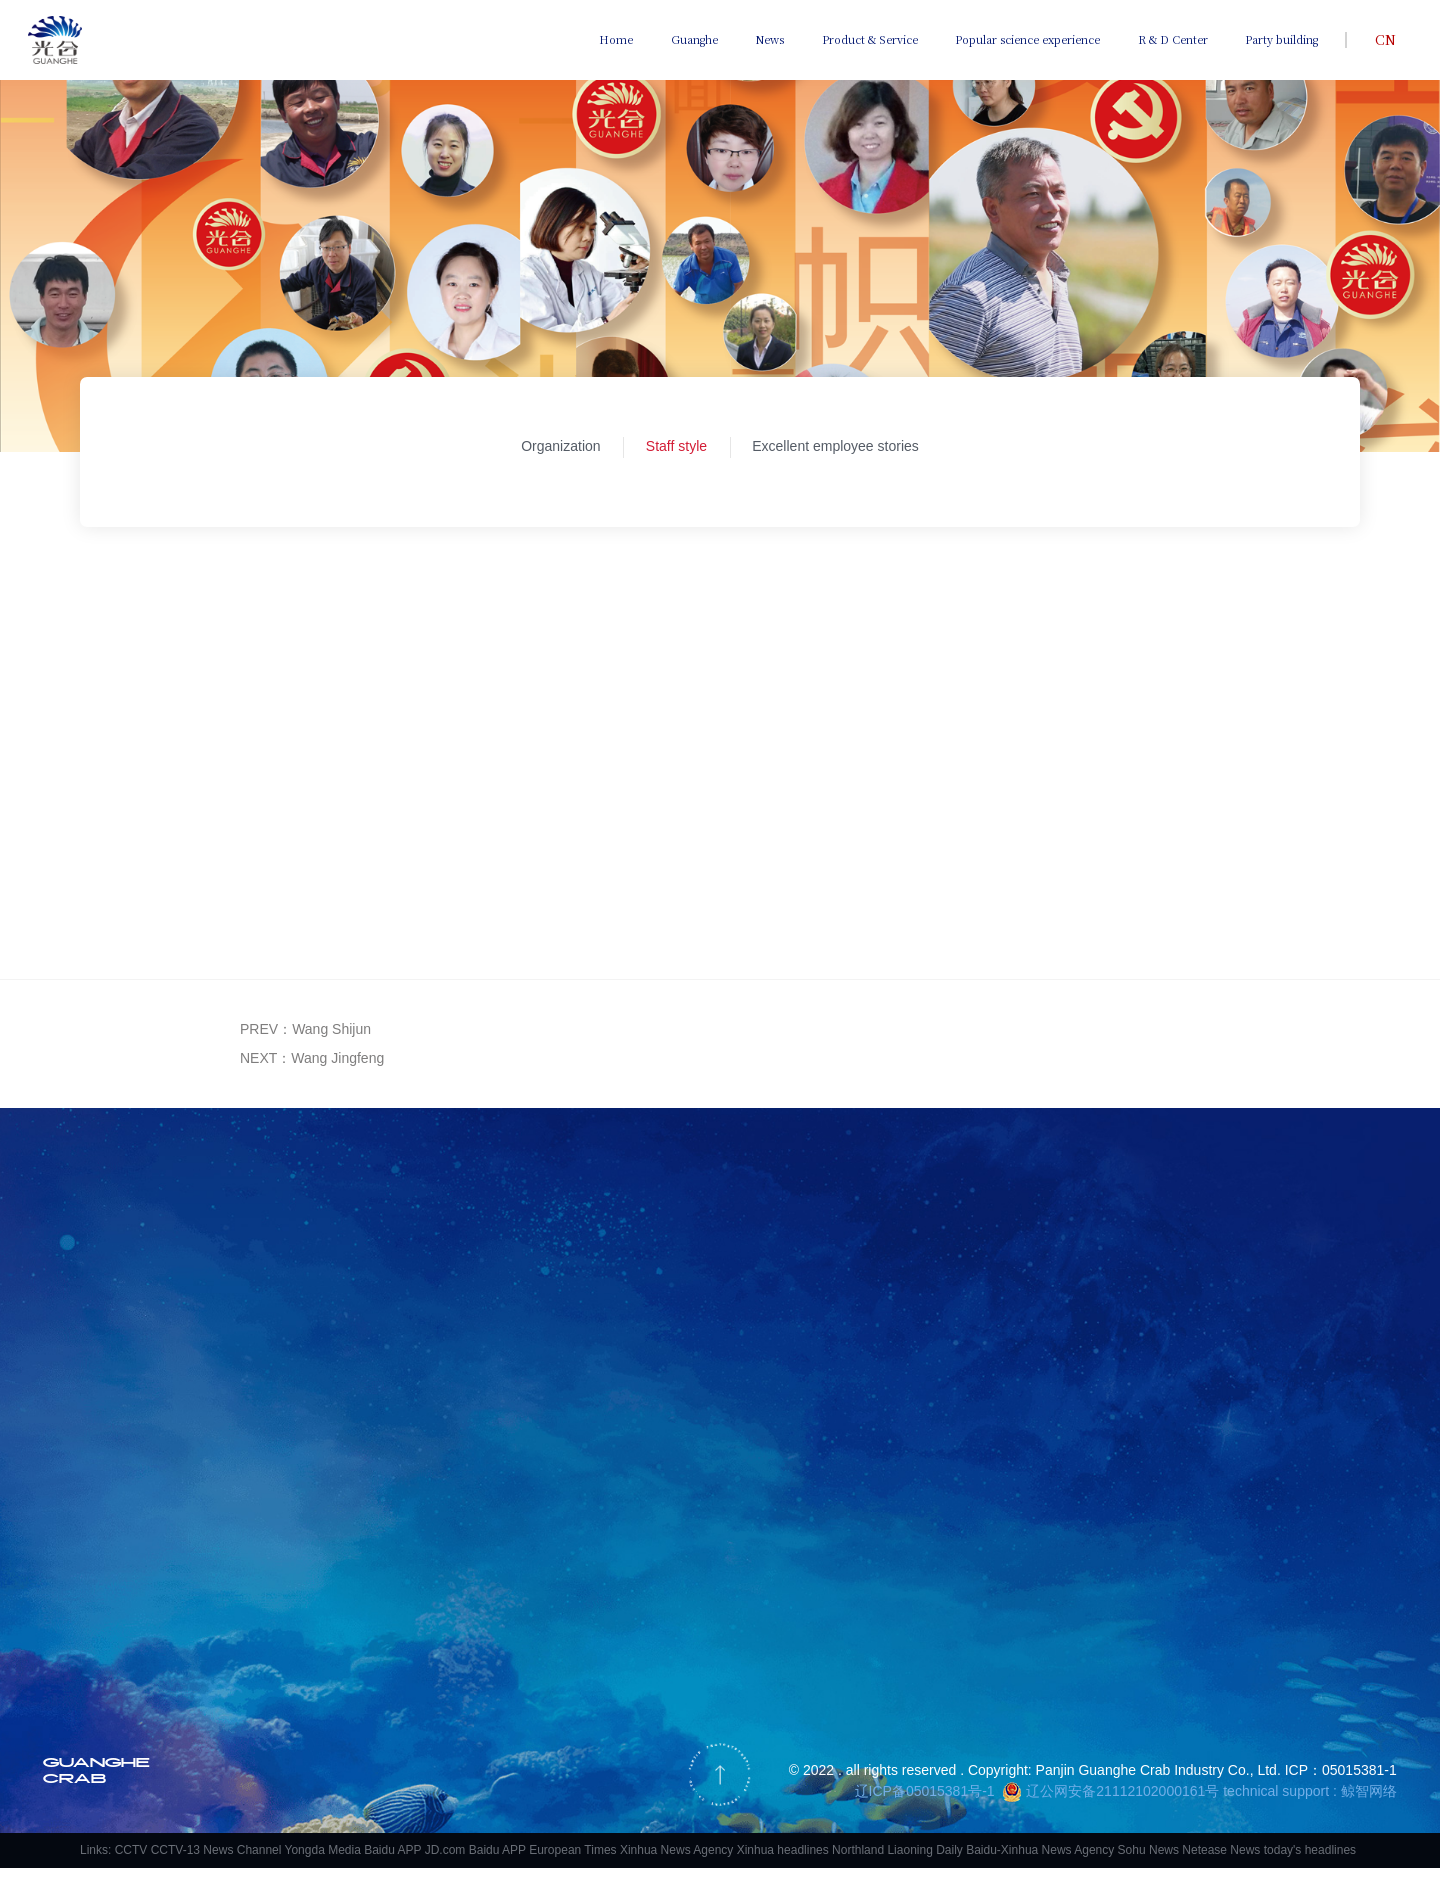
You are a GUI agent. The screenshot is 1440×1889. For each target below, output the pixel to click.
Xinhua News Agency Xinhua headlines (724, 1871)
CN (1385, 39)
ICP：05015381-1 (1341, 1791)
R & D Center (1173, 39)
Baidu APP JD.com (414, 1871)
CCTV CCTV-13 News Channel (198, 1871)
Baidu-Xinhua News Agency (1040, 1871)
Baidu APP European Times (543, 1871)
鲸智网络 (1369, 1812)
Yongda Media (323, 1871)
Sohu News (1148, 1871)
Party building (1281, 39)
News (769, 39)
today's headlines (1310, 1871)
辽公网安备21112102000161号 (1122, 1812)
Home (616, 39)
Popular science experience (1027, 39)
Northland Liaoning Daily (897, 1871)
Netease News (1221, 1871)
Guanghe (694, 39)
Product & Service (870, 39)
